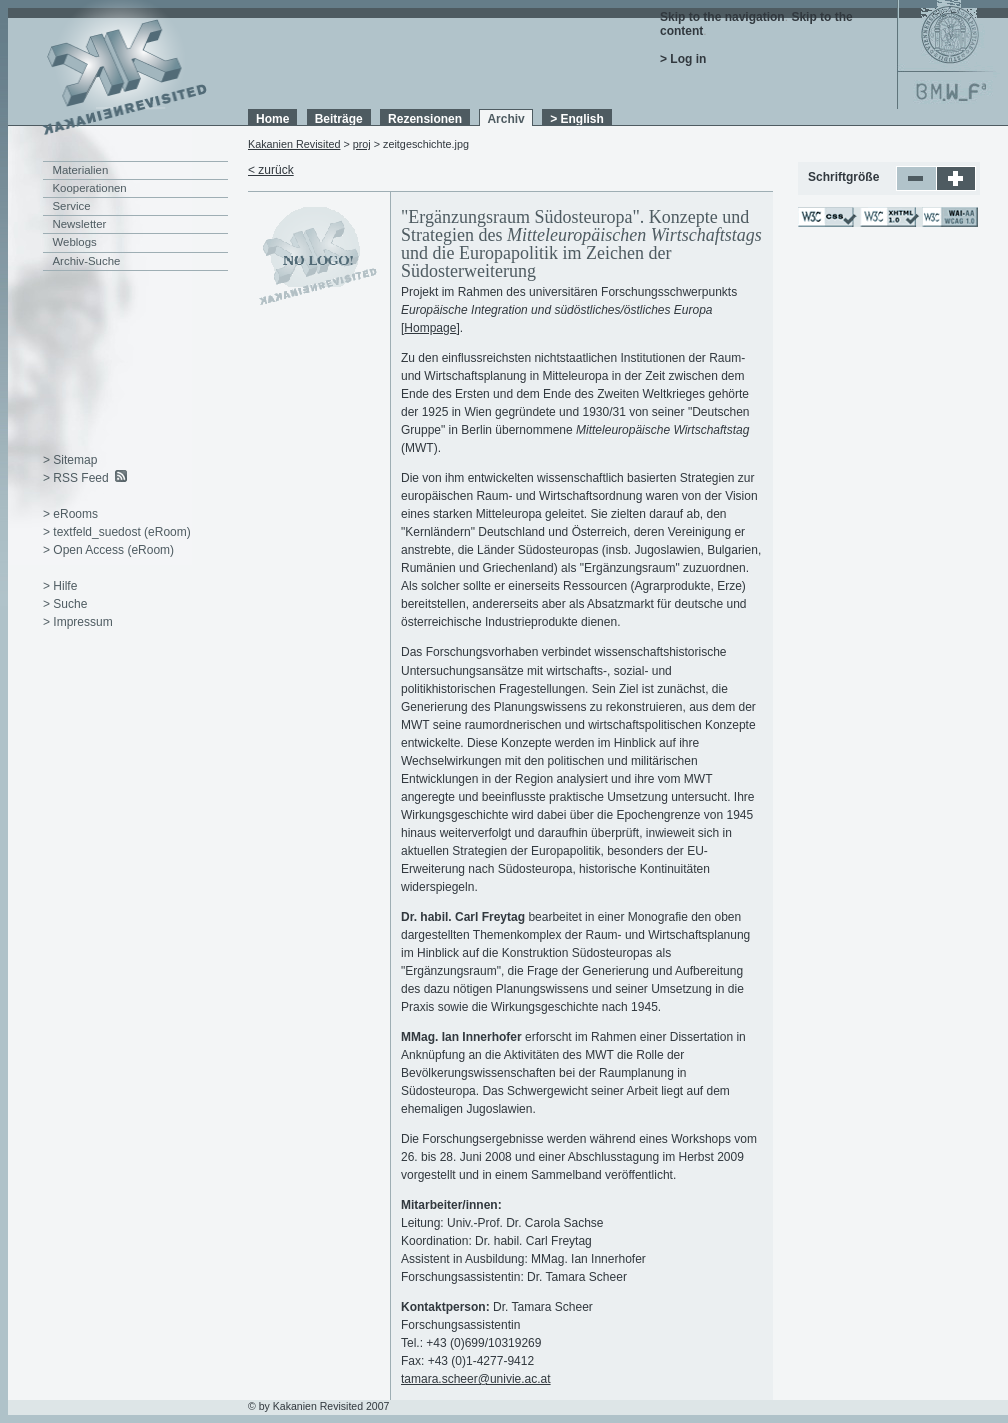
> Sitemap (70, 460)
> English (577, 119)
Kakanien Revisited (294, 144)
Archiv (505, 119)
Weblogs (75, 242)
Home (272, 119)
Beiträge (339, 119)
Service (72, 206)
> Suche (65, 604)
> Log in (683, 59)
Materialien (81, 170)
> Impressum (78, 622)
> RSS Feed (76, 478)
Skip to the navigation (722, 17)
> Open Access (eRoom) (108, 550)
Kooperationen (90, 188)
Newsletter (80, 224)
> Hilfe (60, 586)
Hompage (430, 328)
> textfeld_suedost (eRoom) (117, 532)
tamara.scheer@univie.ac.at (476, 1379)
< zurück (271, 170)
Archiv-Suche (87, 261)
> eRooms (70, 514)
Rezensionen (425, 119)
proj (362, 144)
